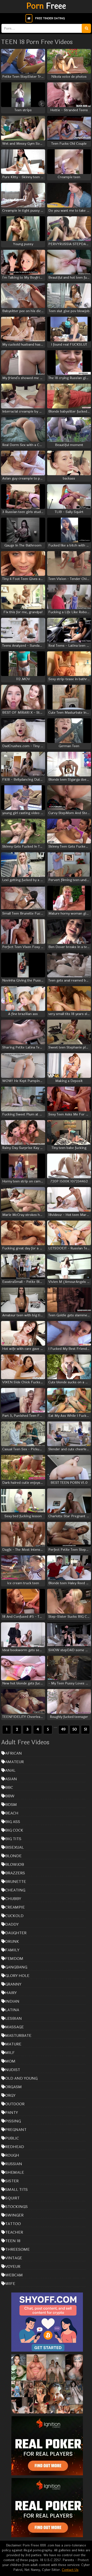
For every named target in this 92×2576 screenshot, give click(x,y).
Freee (46, 6)
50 (74, 1729)
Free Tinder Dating (50, 18)
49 (63, 1729)
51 (85, 1729)
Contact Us (70, 2569)
